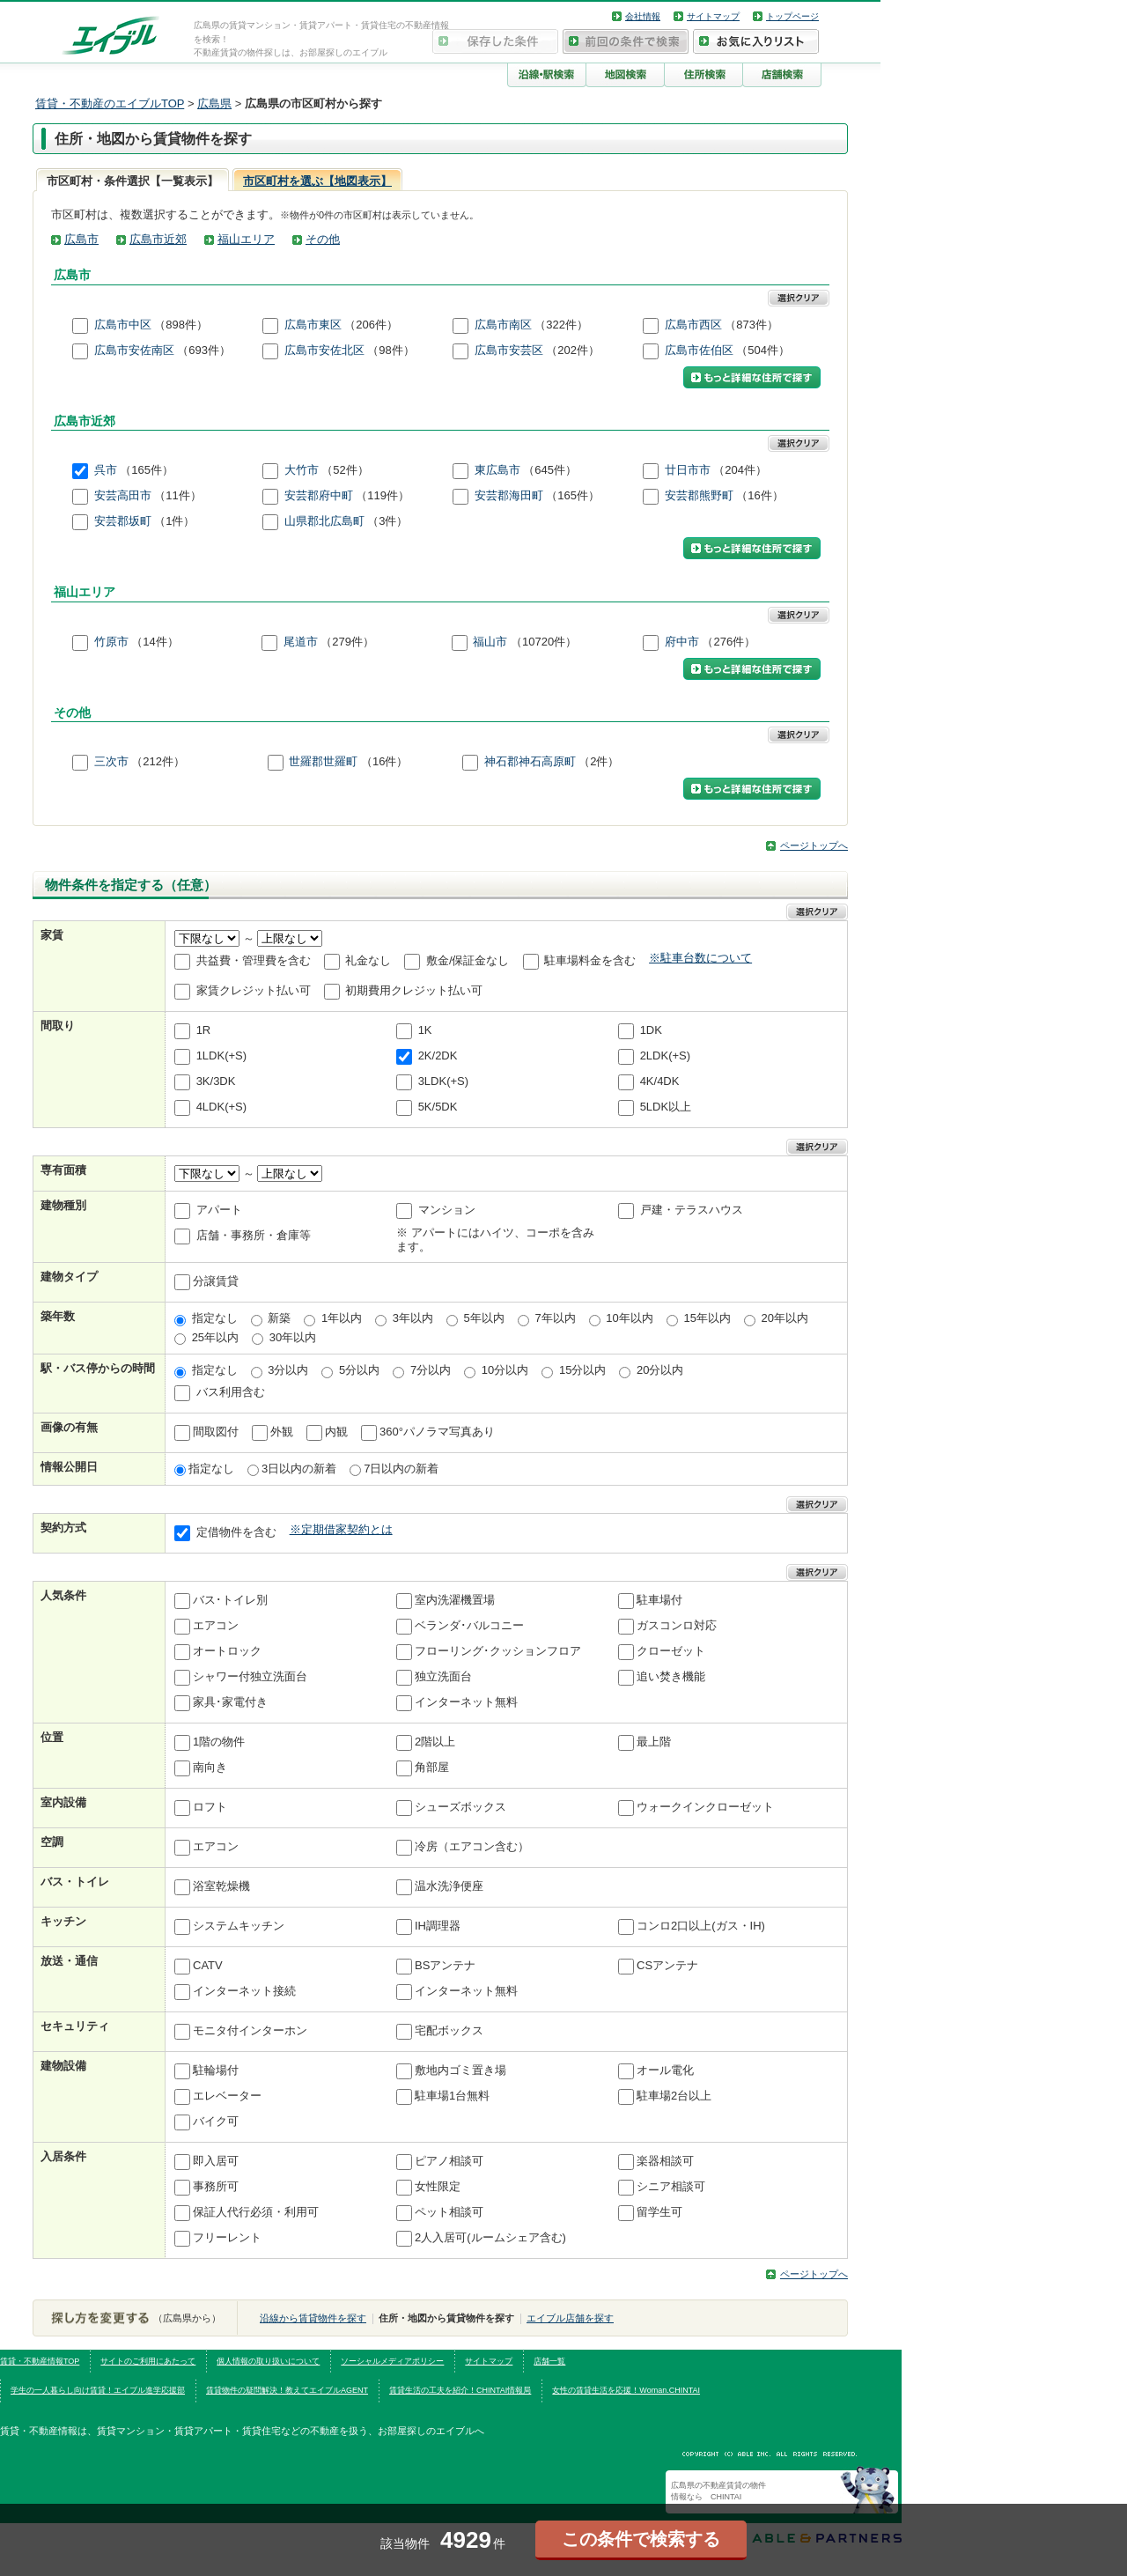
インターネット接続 (244, 1991)
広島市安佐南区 (134, 350)
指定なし (215, 1318)
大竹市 (301, 470)
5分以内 (359, 1370)
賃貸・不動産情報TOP (39, 2361)
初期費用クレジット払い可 (413, 990)
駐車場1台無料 (452, 2096)
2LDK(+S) (665, 1055)
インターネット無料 (466, 1702)
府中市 (682, 641)
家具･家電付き (230, 1702)
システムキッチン (238, 1926)
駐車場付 (659, 1600)
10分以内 (505, 1370)
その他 (323, 239)
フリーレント (227, 2238)
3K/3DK (216, 1081)
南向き (210, 1768)
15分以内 (582, 1370)
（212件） (158, 762)
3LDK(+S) (443, 1081)
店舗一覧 (549, 2361)
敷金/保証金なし (468, 960)
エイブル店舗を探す (570, 2318)
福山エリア (246, 239)
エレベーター (227, 2096)
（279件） (347, 641)
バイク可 (216, 2122)
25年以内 (215, 1337)
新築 (279, 1318)
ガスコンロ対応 (677, 1626)
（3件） (387, 521)
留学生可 (659, 2212)
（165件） (146, 470)
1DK (651, 1030)
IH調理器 (437, 1926)
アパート (219, 1209)
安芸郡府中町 (318, 496)
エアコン (216, 1626)
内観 (336, 1431)
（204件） (740, 470)
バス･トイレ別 (230, 1600)
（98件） (390, 350)
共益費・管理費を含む (253, 960)
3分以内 (288, 1370)
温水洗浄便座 (449, 1886)
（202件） (573, 350)
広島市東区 (313, 324)
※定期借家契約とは (341, 1529)
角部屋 (432, 1768)
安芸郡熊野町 (699, 496)
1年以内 (341, 1318)
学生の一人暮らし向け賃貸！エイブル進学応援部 (98, 2390)
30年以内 (292, 1337)
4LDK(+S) (221, 1106)
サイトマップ (713, 16)
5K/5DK (438, 1106)
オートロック (227, 1651)
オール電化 (665, 2071)
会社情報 (642, 16)
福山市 (490, 641)
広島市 (81, 239)
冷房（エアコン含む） (472, 1847)
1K (425, 1030)
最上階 (654, 1742)
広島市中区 (122, 324)
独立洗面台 (443, 1677)
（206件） (371, 324)
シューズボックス (460, 1807)
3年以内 (413, 1318)
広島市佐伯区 (699, 350)
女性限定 (437, 2187)
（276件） (728, 641)
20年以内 (785, 1318)
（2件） (598, 762)
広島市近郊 (158, 239)
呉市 (105, 470)
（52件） (344, 470)
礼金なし (368, 960)
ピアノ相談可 (449, 2161)
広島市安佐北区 (324, 350)
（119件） (382, 496)
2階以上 (435, 1742)
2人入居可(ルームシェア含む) (490, 2238)
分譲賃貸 (216, 1281)
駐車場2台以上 (674, 2096)
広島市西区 (693, 324)
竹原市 (111, 641)
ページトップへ (814, 845)
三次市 (111, 762)
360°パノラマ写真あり (437, 1431)
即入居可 (216, 2161)
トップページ (792, 16)
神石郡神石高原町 (530, 762)
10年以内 (629, 1318)
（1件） (174, 521)
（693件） (204, 350)
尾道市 (301, 641)
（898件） (181, 324)
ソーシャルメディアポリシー (392, 2361)
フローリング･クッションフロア (498, 1651)
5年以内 (484, 1318)
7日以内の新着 (401, 1468)
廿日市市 (688, 470)
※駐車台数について (700, 957)
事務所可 (216, 2187)
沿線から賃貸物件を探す (313, 2318)
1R (203, 1030)
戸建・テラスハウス (691, 1209)
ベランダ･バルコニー (469, 1626)
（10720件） (544, 641)
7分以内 (430, 1370)
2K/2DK (438, 1055)
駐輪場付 (216, 2071)
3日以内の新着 (298, 1468)
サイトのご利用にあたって (147, 2361)
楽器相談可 (665, 2161)
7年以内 (554, 1318)
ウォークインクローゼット (705, 1807)
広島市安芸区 (509, 350)
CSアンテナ (667, 1966)
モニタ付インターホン (250, 2031)
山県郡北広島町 (324, 521)
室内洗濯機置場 (455, 1600)
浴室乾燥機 (221, 1886)
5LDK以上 (666, 1106)
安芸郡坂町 (122, 521)
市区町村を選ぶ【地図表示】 (317, 181)
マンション (446, 1209)
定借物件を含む (236, 1532)
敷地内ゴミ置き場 (460, 2071)
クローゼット (671, 1651)
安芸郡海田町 (509, 496)
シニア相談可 (671, 2187)
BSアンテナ (445, 1966)
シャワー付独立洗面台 (250, 1677)
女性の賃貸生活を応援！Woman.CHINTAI (626, 2390)
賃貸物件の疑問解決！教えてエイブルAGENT (287, 2390)
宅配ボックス (449, 2031)
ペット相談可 (449, 2212)
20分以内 (660, 1370)
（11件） (177, 496)
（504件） (763, 350)
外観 (281, 1431)
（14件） (154, 641)
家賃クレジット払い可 (253, 990)
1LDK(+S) (221, 1055)
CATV (208, 1966)
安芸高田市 (122, 496)
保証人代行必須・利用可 (256, 2212)
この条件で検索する (641, 2539)
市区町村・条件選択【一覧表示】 (132, 181)
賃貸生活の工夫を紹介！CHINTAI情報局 (460, 2390)
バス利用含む (230, 1392)
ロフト (210, 1807)
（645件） (550, 470)
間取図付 (216, 1431)
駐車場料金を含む (590, 960)
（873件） (751, 324)
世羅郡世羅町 (323, 762)
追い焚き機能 (671, 1677)
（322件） (561, 324)
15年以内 (706, 1318)
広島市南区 (503, 324)
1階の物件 (219, 1742)
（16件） (759, 496)
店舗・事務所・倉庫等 (253, 1235)
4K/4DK (660, 1081)
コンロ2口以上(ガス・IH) (701, 1926)
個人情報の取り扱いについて (268, 2361)
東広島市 (497, 470)
